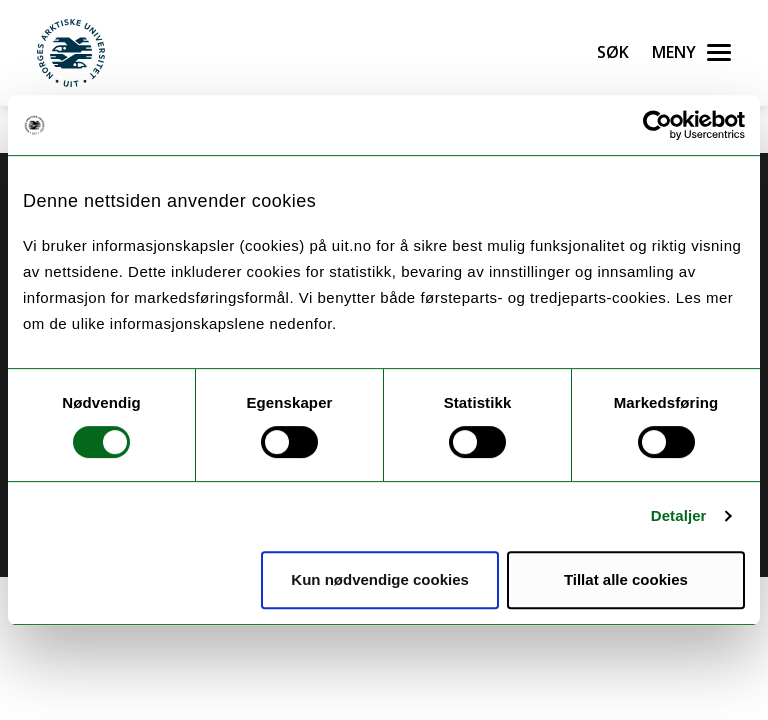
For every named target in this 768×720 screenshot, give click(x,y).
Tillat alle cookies (626, 579)
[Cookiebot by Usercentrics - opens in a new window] (657, 125)
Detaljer (679, 515)
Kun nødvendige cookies (380, 579)
